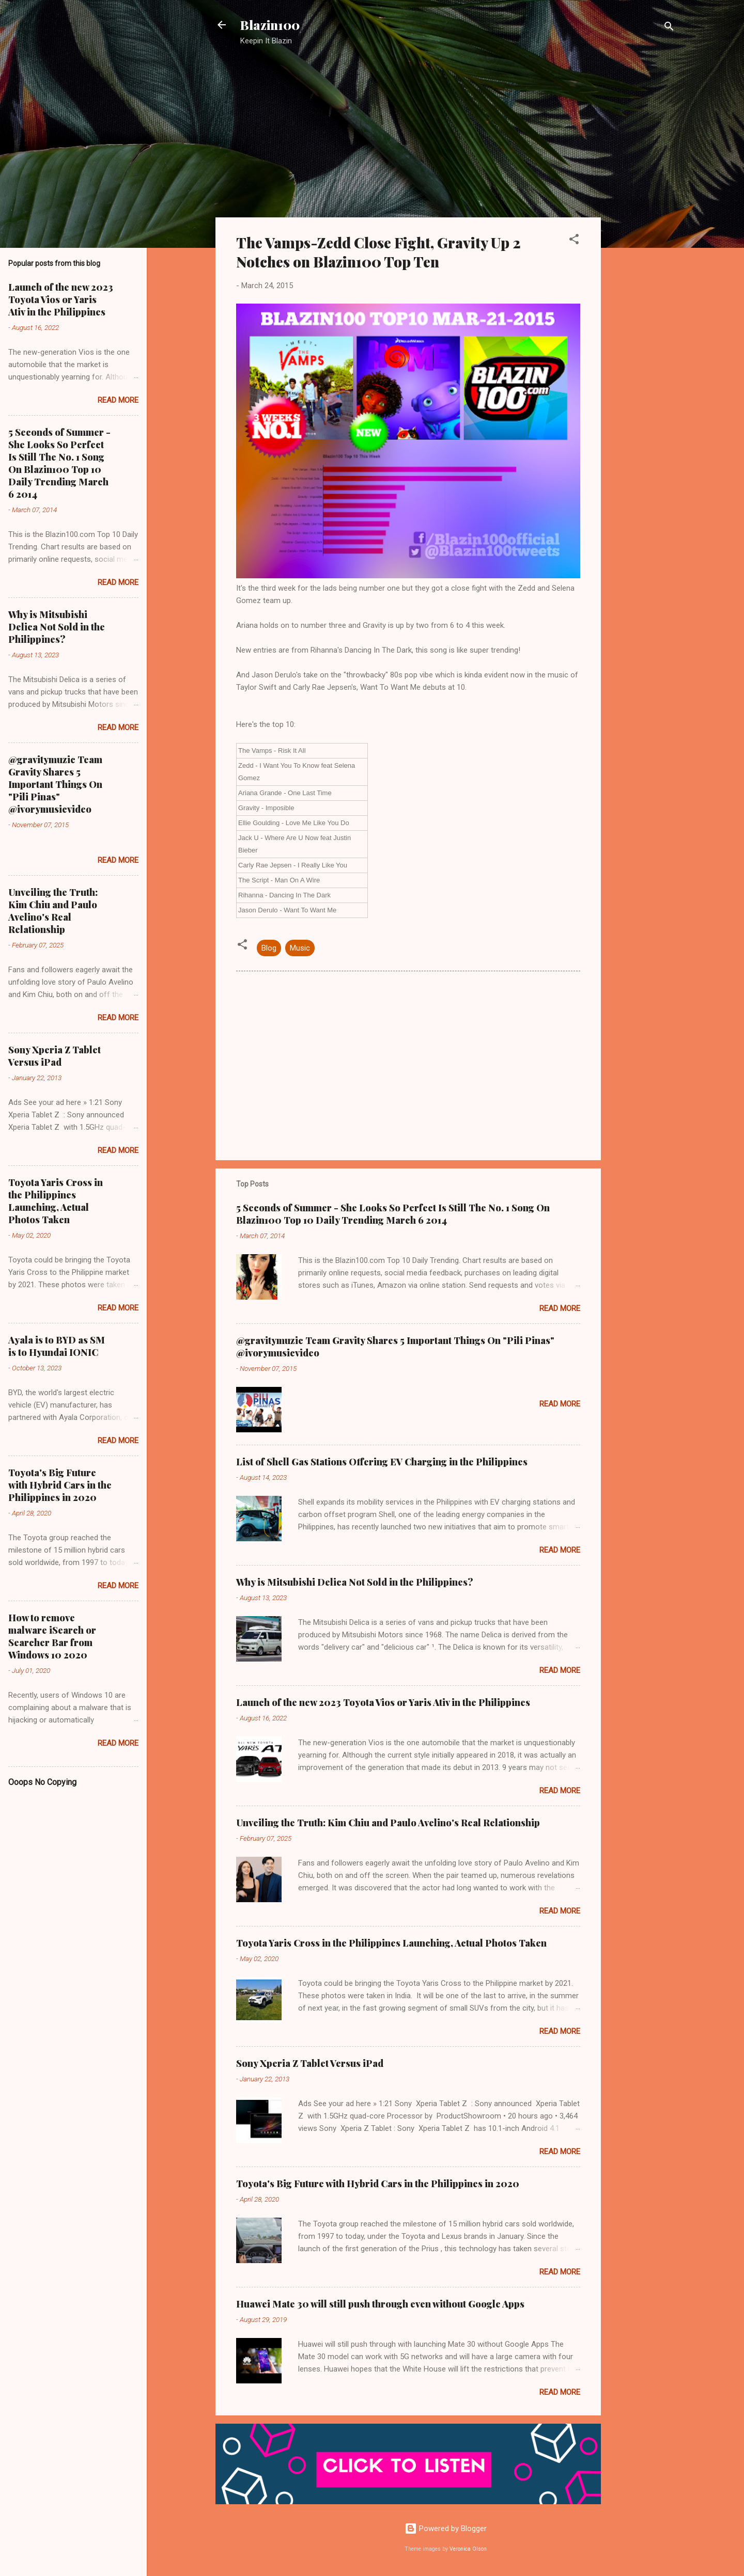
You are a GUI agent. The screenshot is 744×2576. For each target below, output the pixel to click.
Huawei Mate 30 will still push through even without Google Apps (380, 2304)
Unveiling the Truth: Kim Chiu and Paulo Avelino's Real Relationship (388, 1822)
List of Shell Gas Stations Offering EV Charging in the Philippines (382, 1462)
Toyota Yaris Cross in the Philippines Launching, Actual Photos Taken (391, 1943)
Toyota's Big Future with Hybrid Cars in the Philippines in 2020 (377, 2183)
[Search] (669, 28)
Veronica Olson (468, 2549)
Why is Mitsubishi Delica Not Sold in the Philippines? (354, 1582)
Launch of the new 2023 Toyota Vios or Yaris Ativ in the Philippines (383, 1702)
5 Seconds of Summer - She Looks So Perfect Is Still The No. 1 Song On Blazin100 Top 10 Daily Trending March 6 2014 (393, 1214)
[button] (574, 241)
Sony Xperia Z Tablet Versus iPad (309, 2063)
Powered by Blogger (446, 2528)
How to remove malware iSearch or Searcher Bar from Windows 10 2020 (52, 1636)
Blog (268, 948)
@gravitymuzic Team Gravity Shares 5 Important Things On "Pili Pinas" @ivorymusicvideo (55, 784)
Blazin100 (270, 25)
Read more (559, 1308)
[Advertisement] (642, 219)
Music (300, 948)
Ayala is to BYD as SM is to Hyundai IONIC (56, 1346)
